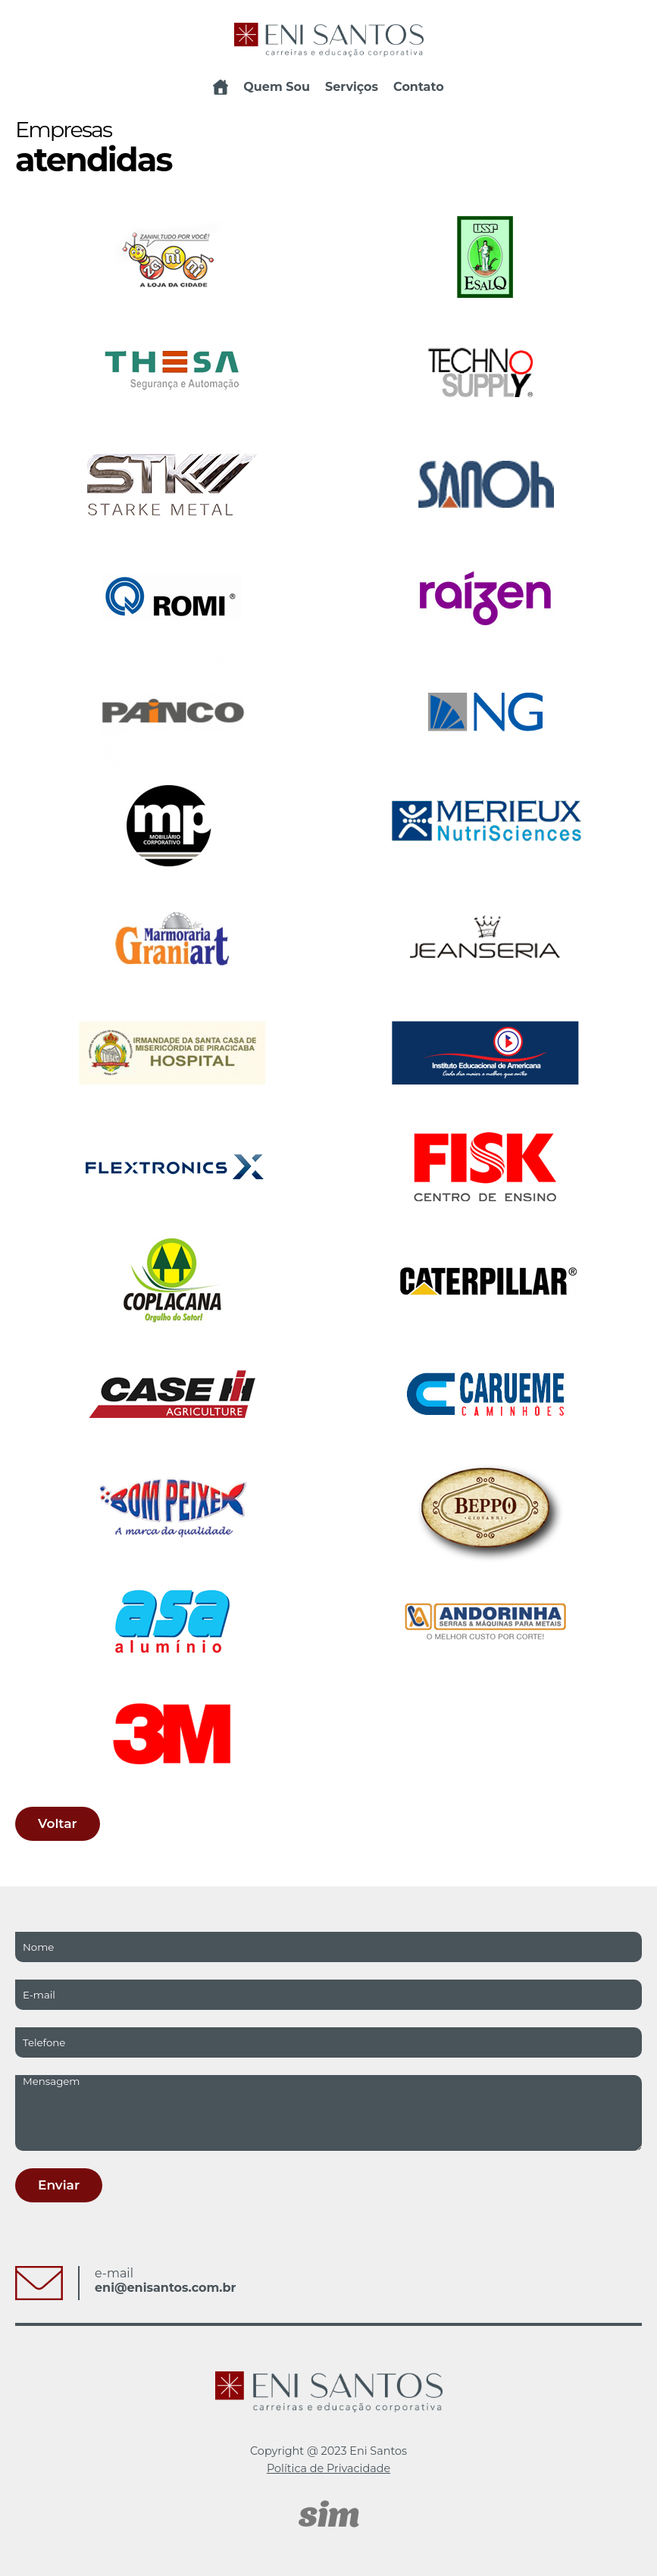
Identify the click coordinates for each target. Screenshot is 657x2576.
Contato (418, 87)
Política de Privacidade (328, 2468)
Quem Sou (276, 87)
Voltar (57, 1823)
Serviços (351, 87)
